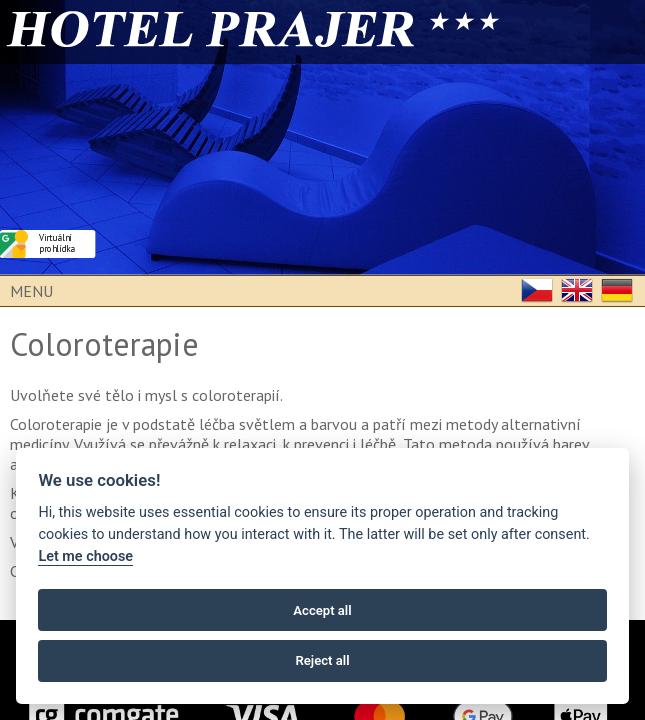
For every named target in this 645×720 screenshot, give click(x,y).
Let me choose (85, 556)
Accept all (322, 610)
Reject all (322, 660)
